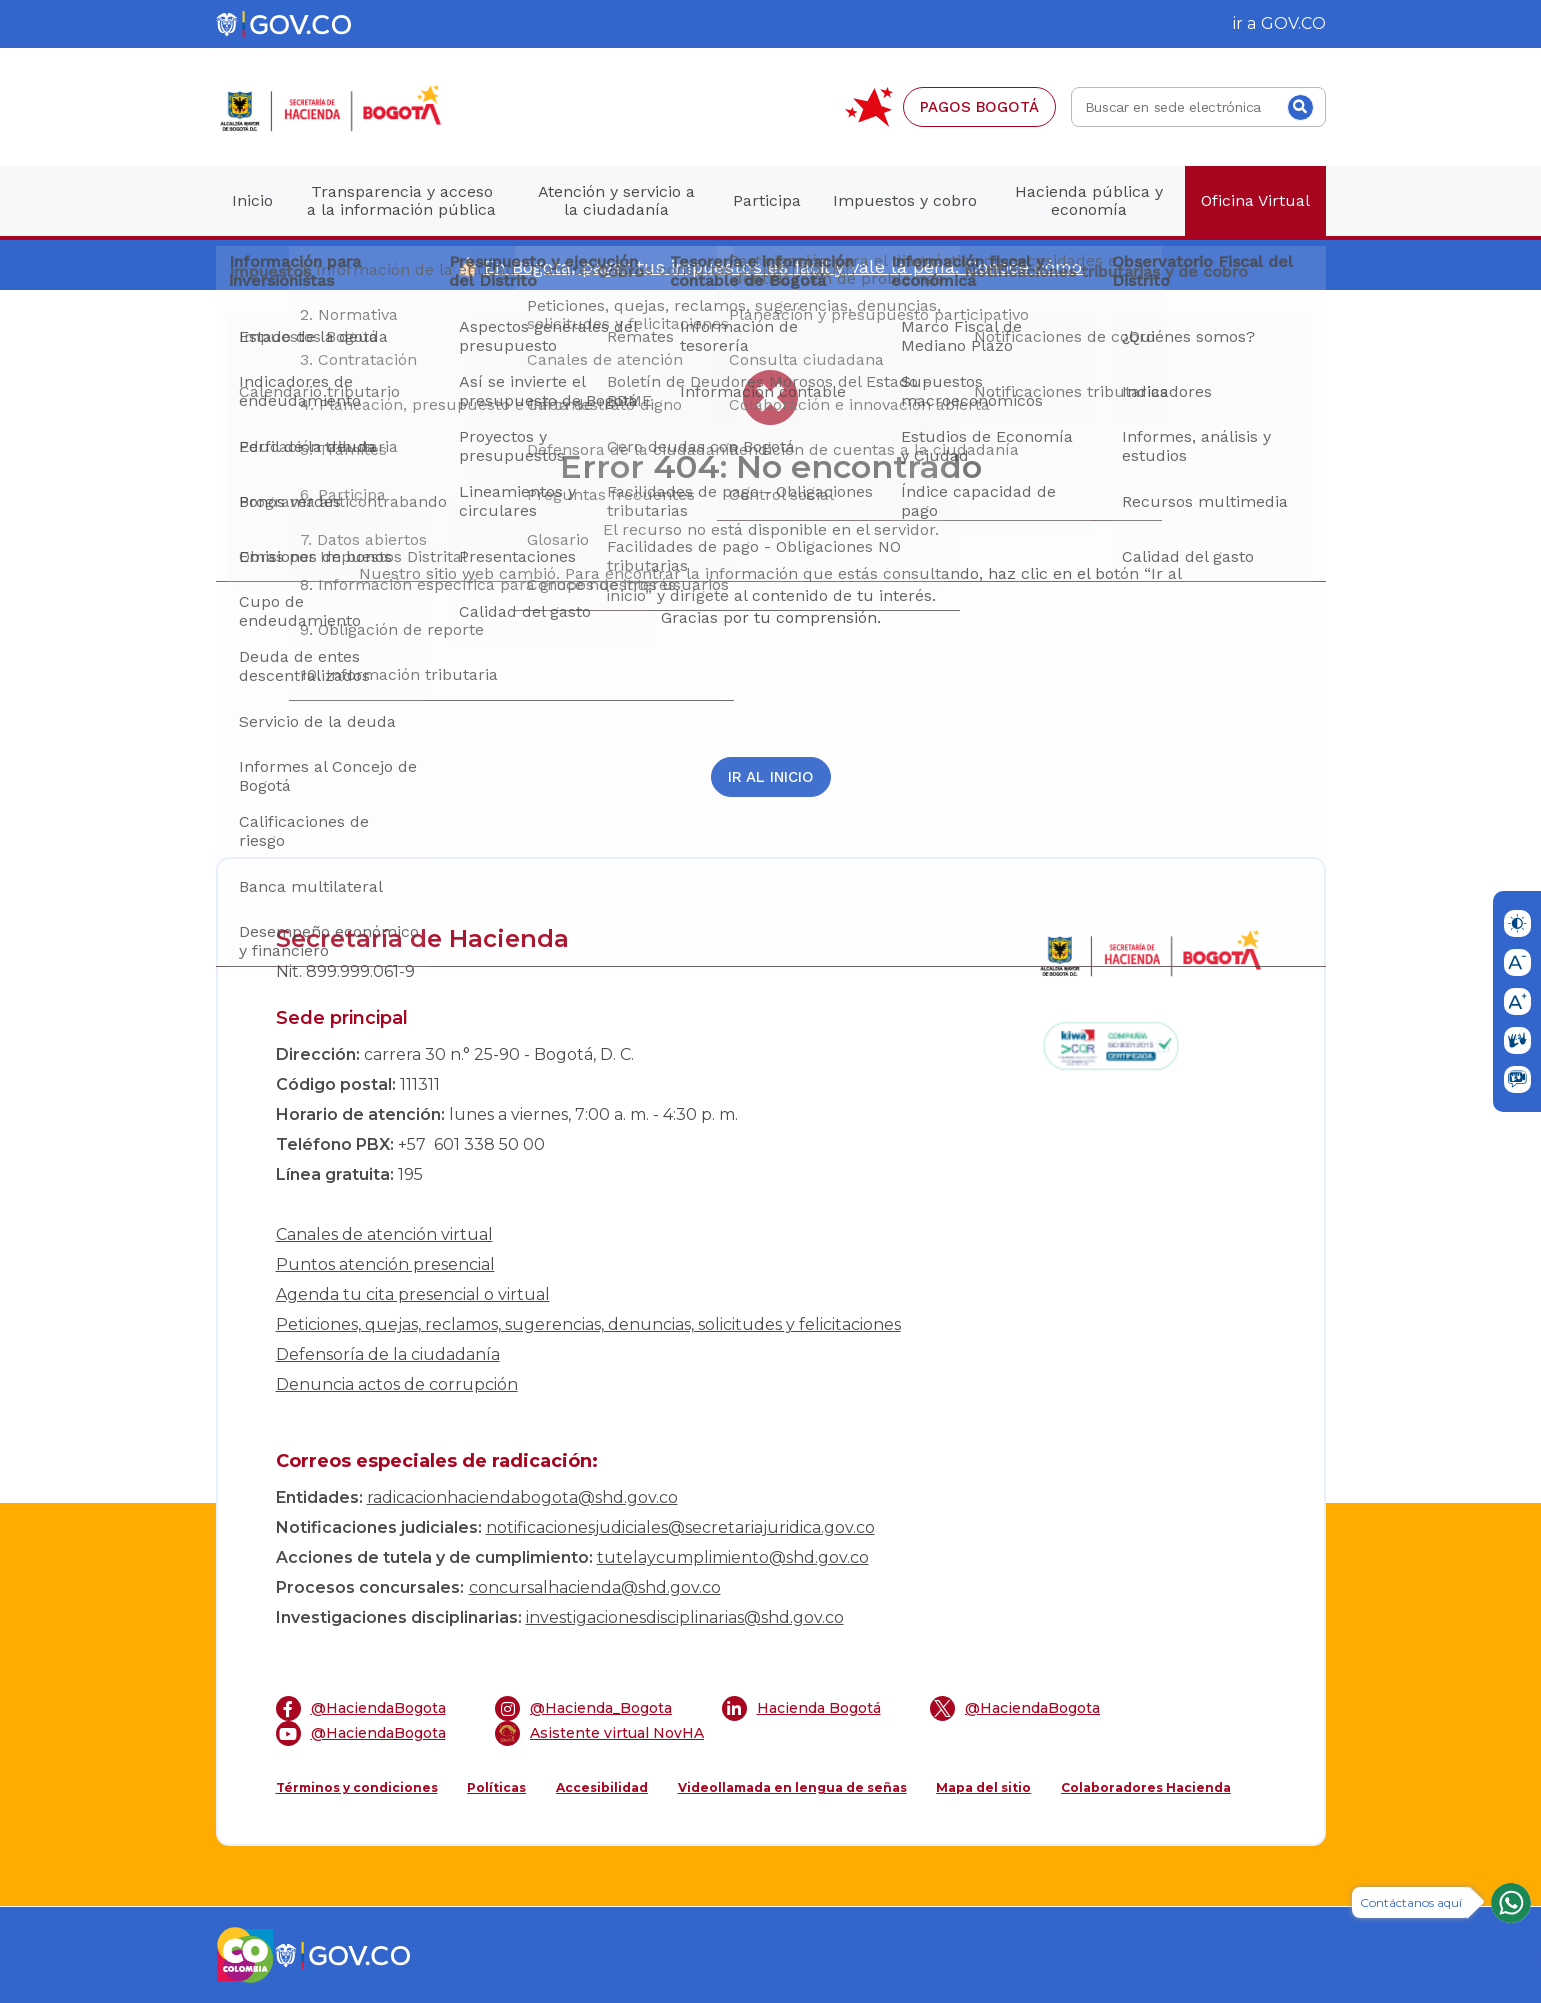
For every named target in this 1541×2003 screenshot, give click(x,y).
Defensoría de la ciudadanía (388, 1354)
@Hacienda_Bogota (583, 1708)
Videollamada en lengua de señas (792, 1787)
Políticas (496, 1787)
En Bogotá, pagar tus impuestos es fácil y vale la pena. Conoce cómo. (785, 266)
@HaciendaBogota (361, 1708)
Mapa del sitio (983, 1787)
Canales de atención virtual (384, 1234)
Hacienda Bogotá (801, 1708)
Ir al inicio (771, 777)
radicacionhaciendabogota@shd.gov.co (522, 1497)
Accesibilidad (602, 1787)
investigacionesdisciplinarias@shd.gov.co (685, 1617)
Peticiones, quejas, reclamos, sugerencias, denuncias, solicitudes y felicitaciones (588, 1324)
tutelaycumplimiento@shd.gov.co (733, 1557)
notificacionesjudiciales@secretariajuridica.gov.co (680, 1527)
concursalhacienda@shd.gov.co (595, 1587)
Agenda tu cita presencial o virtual (413, 1294)
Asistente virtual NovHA (599, 1733)
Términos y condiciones (357, 1787)
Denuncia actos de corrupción (397, 1384)
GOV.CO (1293, 23)
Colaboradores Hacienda (1146, 1787)
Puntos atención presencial (385, 1264)
